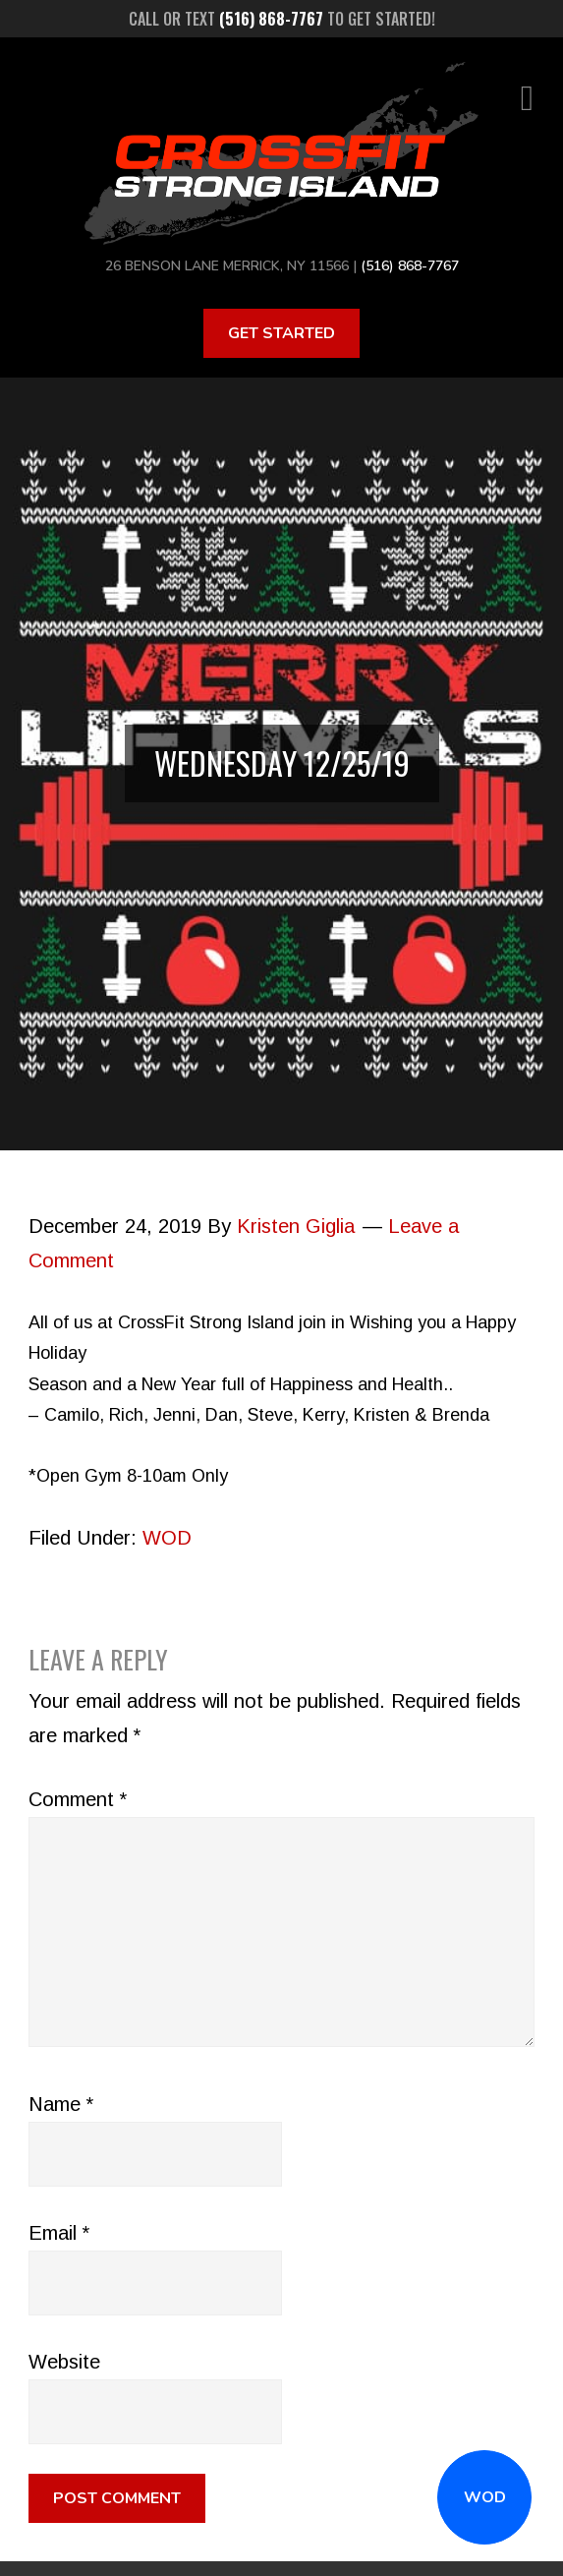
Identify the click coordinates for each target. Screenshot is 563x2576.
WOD (485, 2497)
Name (60, 2104)
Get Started (281, 333)
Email (58, 2233)
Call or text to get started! (282, 18)
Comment (77, 1799)
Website (64, 2361)
